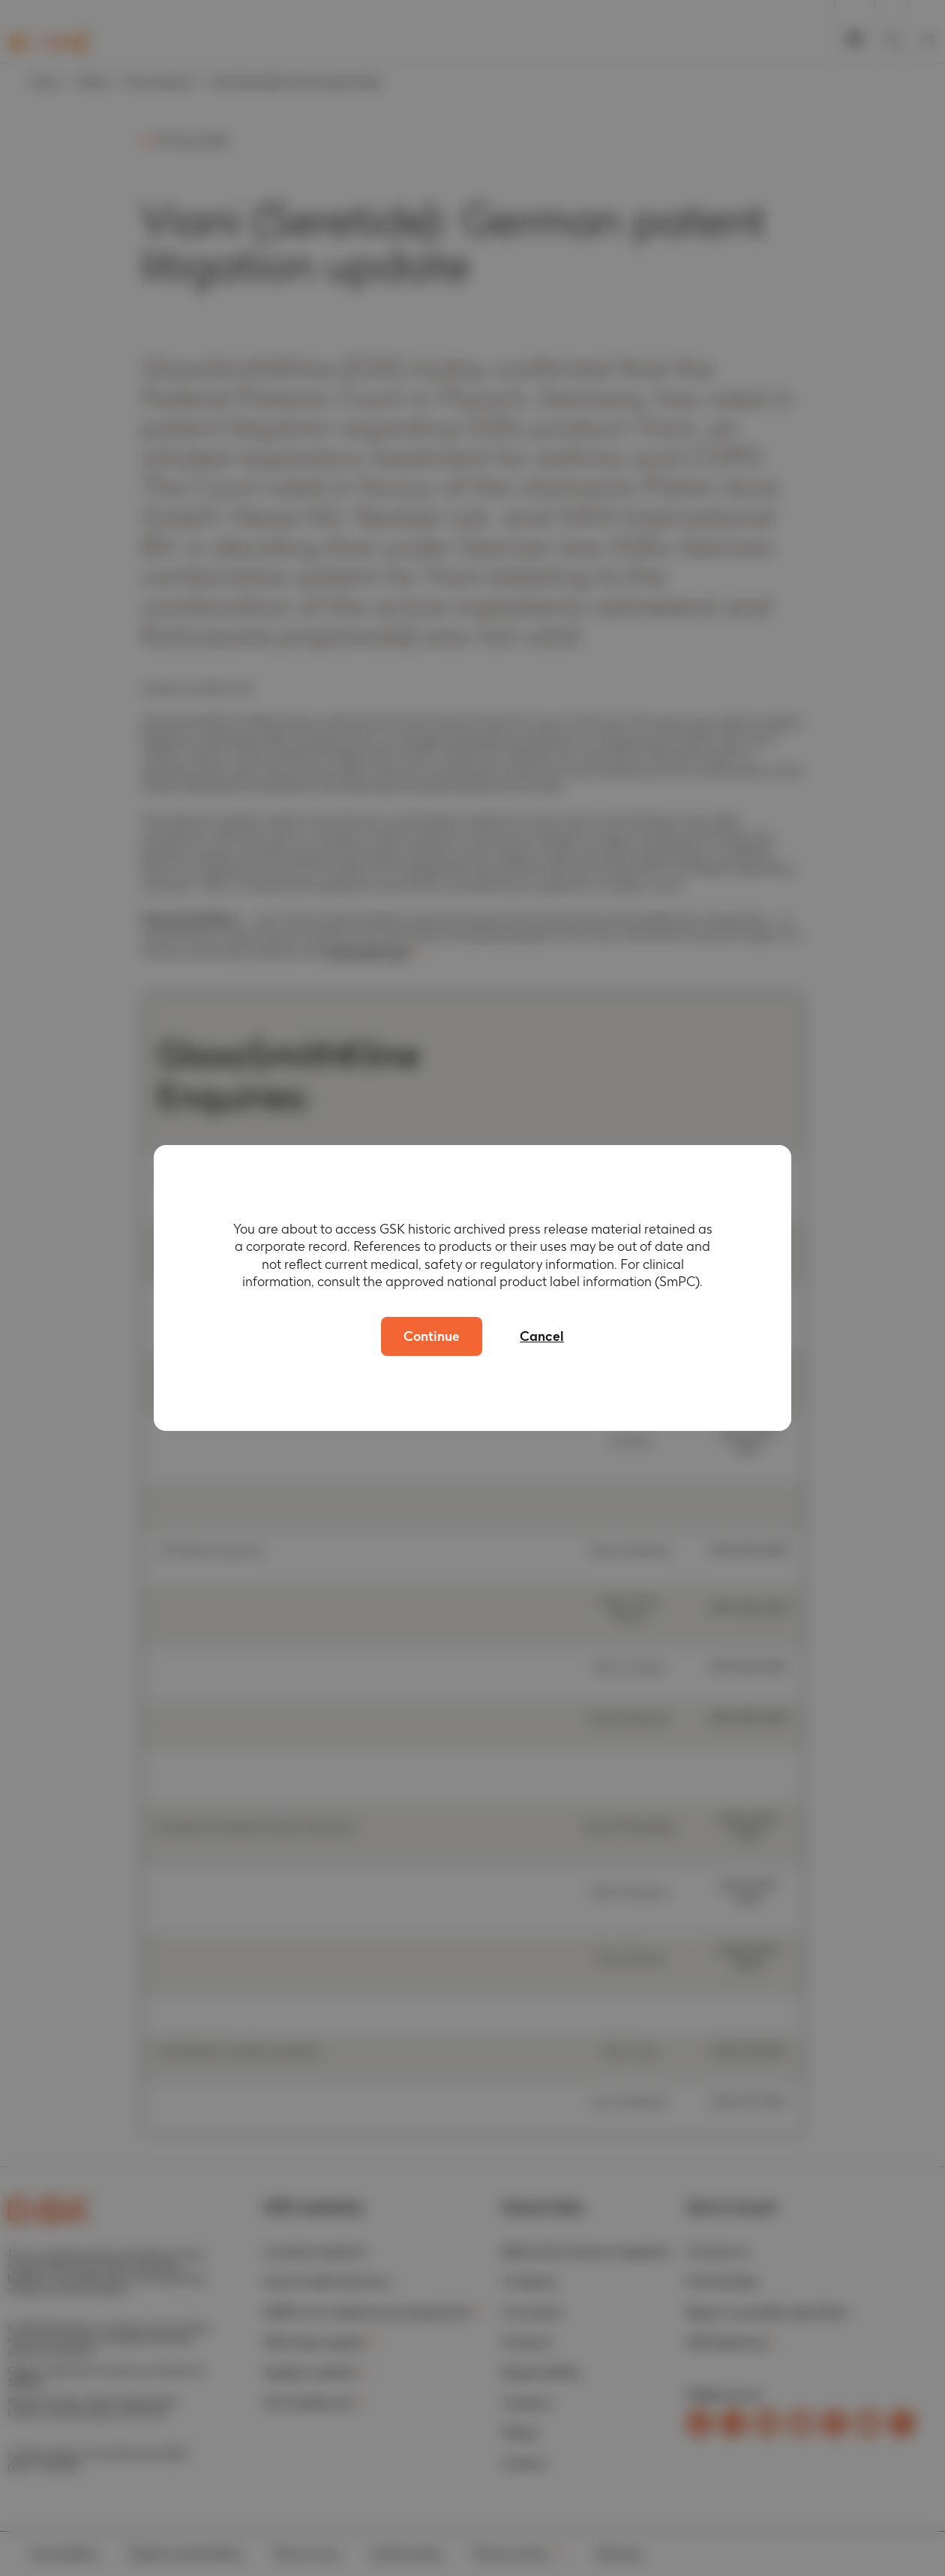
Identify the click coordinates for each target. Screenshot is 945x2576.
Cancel (542, 1336)
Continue (432, 1336)
